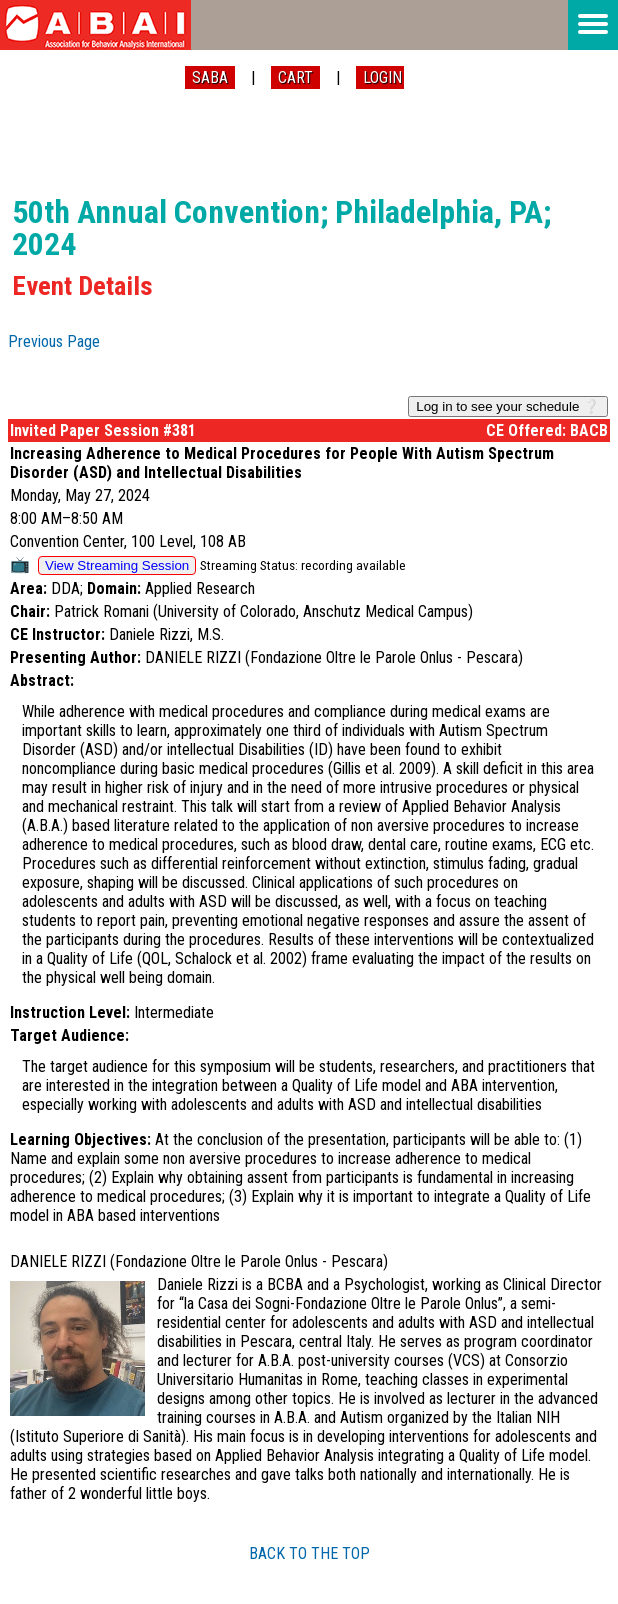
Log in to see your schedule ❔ (508, 406)
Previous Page (54, 341)
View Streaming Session (117, 565)
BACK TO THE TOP (309, 1553)
